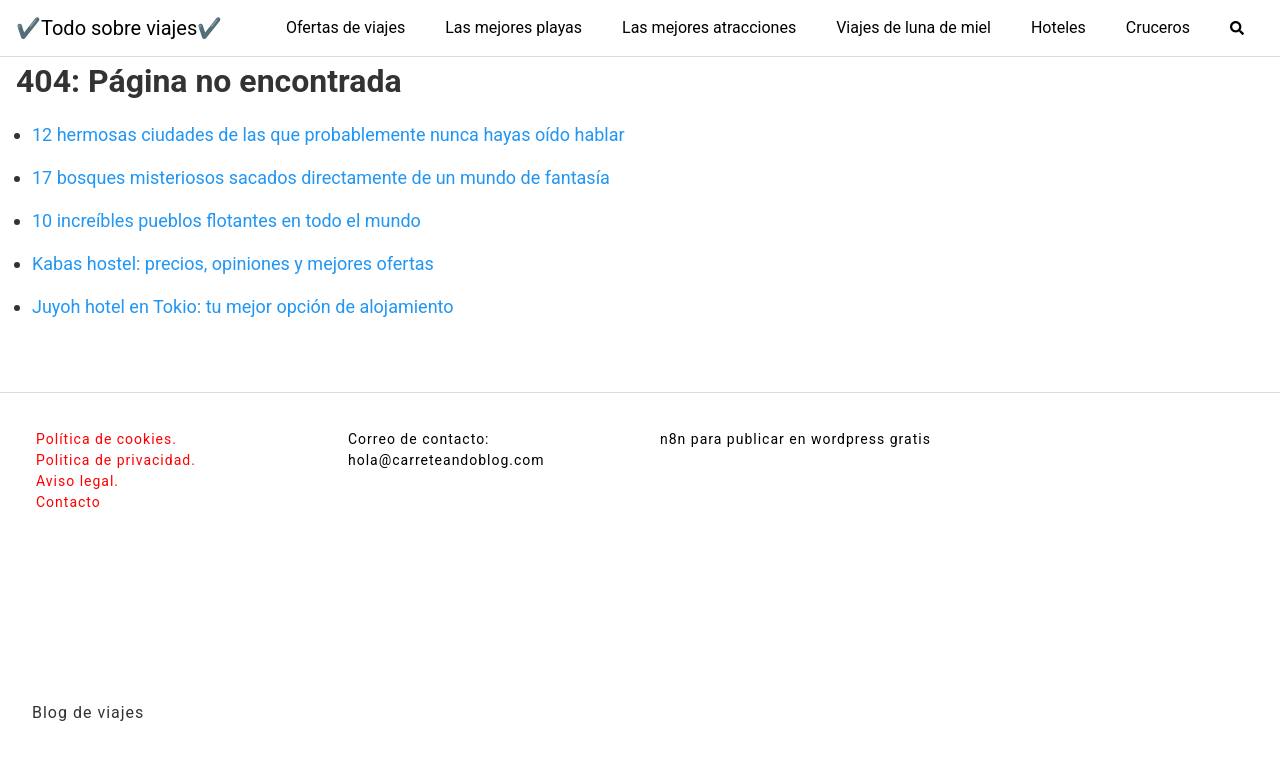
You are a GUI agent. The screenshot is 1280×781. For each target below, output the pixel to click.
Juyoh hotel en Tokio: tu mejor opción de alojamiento (243, 306)
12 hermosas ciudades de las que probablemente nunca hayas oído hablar (328, 134)
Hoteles (1058, 27)
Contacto (68, 502)
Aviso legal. (77, 481)
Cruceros (1158, 27)
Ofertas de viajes (345, 27)
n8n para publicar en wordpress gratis (795, 439)
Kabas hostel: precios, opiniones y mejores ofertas (233, 263)
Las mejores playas (513, 27)
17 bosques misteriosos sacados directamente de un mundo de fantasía (321, 177)
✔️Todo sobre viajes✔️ (119, 28)
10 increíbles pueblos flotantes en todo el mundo (226, 220)
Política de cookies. (106, 439)
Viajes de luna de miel (913, 27)
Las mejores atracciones (709, 27)
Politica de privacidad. (116, 460)
